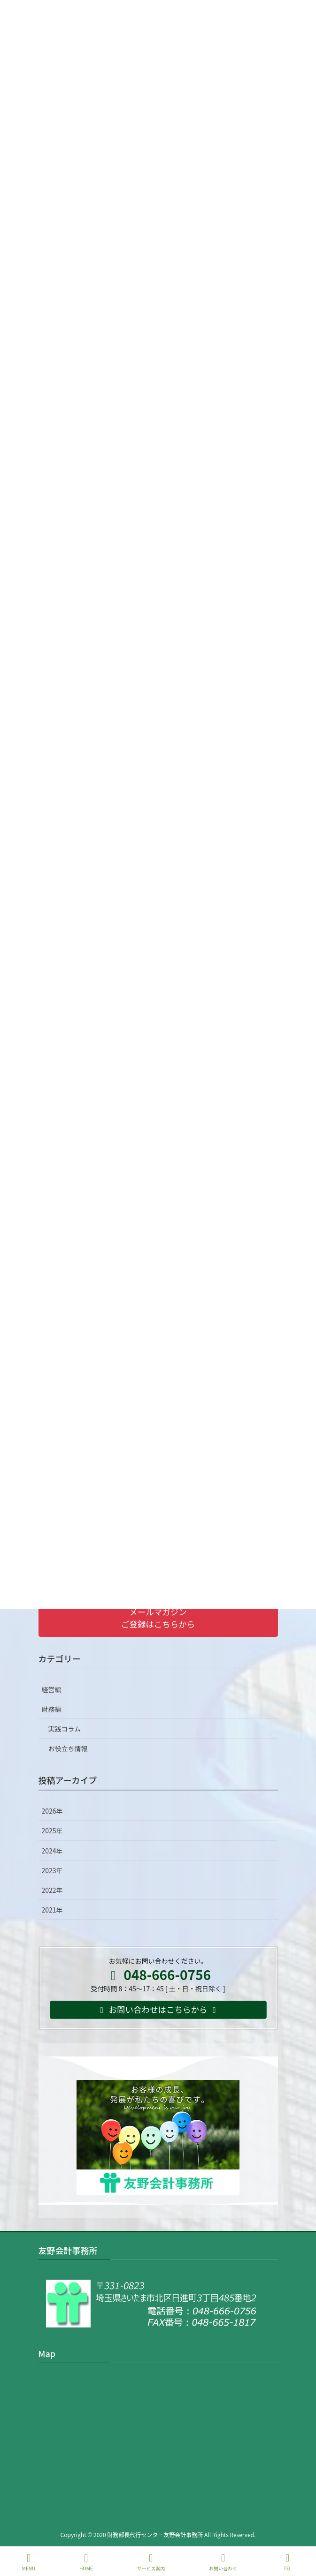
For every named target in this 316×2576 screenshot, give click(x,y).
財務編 (52, 1709)
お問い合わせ (223, 2562)
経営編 (52, 1689)
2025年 (52, 1830)
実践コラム (64, 1728)
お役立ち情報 (68, 1748)
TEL (287, 2562)
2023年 (52, 1870)
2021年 (52, 1909)
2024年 (52, 1850)
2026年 (52, 1810)
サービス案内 (151, 2562)
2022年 (52, 1890)
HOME (86, 2562)
